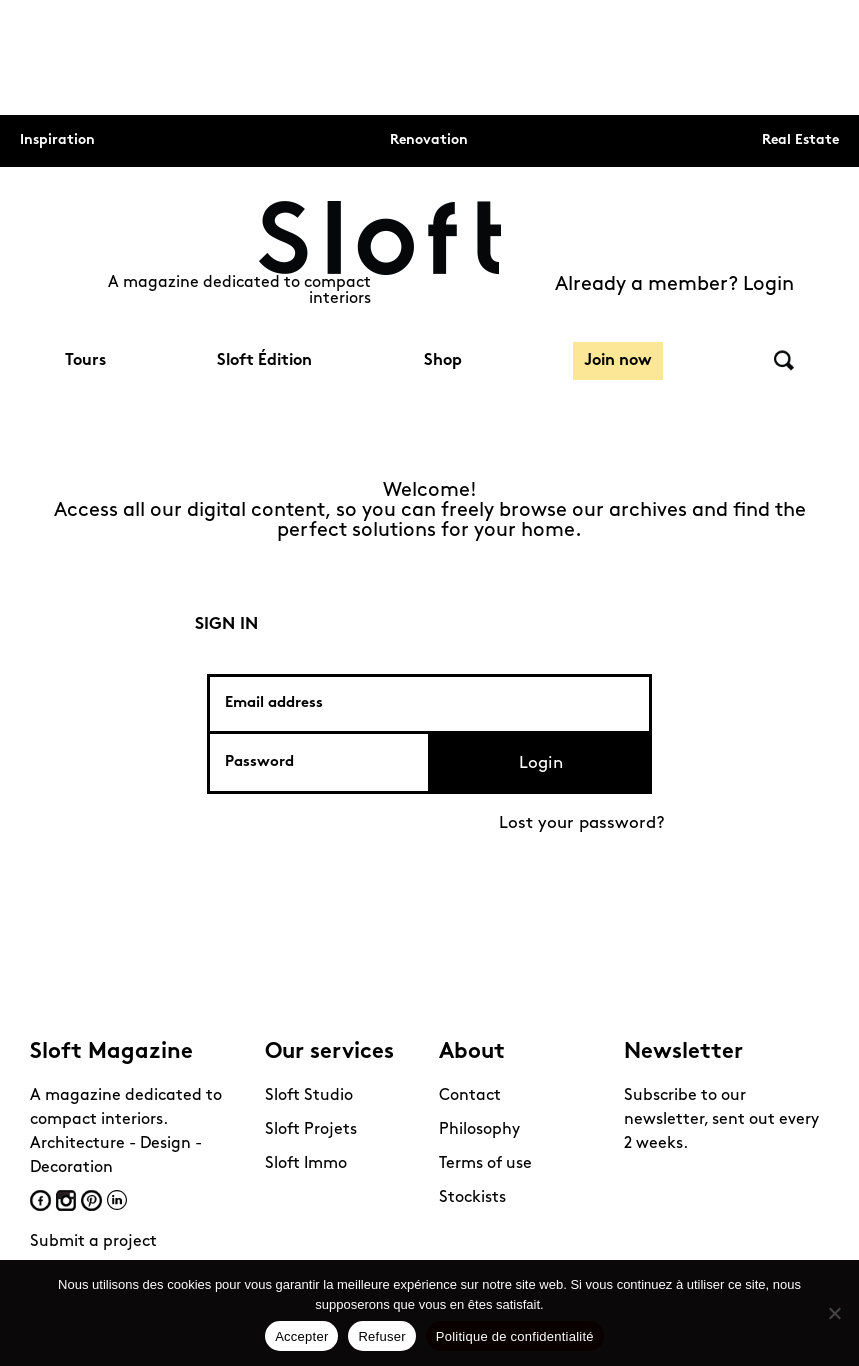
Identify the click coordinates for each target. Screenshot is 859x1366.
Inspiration (57, 140)
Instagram (66, 1200)
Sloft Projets (311, 1130)
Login (541, 763)
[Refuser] (834, 1313)
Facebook (40, 1200)
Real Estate (800, 140)
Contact (470, 1096)
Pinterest (91, 1200)
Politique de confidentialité (515, 1336)
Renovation (429, 140)
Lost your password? (582, 823)
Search (784, 360)
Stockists (472, 1198)
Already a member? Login (674, 285)
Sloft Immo (306, 1164)
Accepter (301, 1336)
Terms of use (485, 1164)
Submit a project (93, 1242)
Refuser (381, 1336)
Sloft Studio (309, 1096)
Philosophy (479, 1130)
